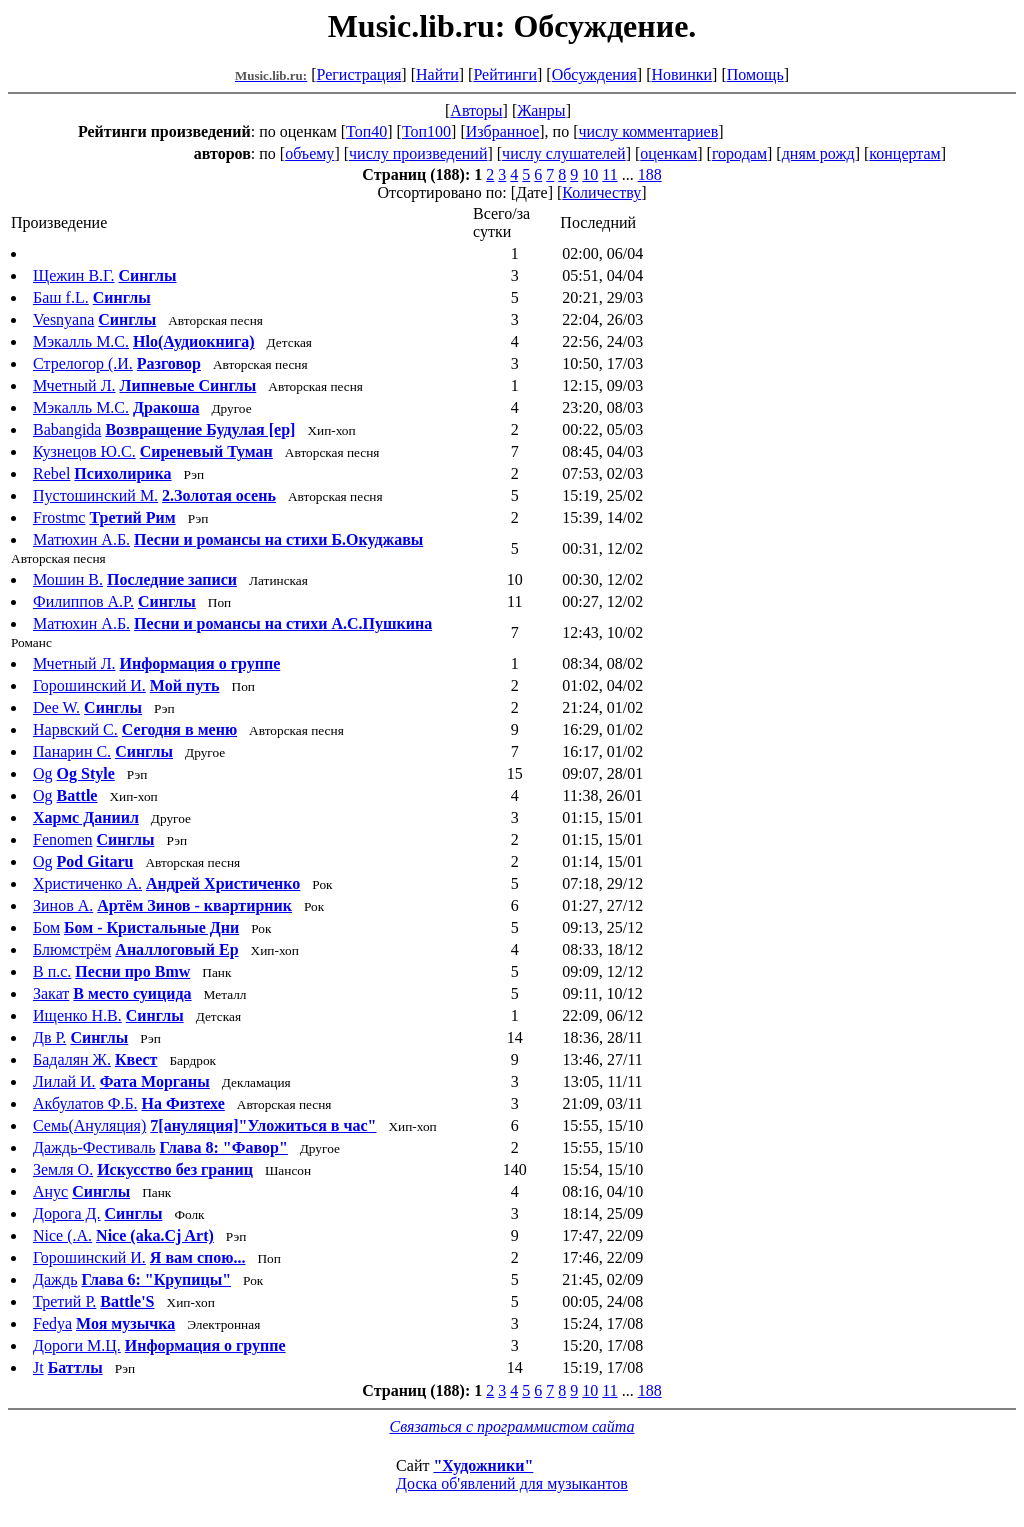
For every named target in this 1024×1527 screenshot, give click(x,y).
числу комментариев (648, 131)
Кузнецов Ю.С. (84, 451)
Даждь (55, 1279)
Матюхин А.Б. (81, 539)
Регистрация (359, 74)
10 (590, 174)
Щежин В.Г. (74, 275)
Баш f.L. (61, 297)
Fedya (52, 1323)
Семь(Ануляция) (89, 1125)
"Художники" (483, 1465)
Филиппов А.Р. (83, 601)
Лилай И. (64, 1081)
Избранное (503, 131)
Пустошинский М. (95, 495)
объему (309, 153)
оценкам (668, 153)
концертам (904, 153)
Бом (46, 927)
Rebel (51, 473)
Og (43, 773)
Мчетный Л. (74, 385)
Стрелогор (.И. (83, 363)
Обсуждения (594, 74)
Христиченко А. (87, 883)
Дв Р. (49, 1037)
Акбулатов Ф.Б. (85, 1103)
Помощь (755, 74)
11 (609, 174)
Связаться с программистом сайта (512, 1426)
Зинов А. (63, 905)
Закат (51, 993)
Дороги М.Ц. (77, 1345)
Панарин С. (72, 751)
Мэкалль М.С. (81, 341)
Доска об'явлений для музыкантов (512, 1483)
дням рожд (818, 153)
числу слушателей (564, 153)
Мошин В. (68, 579)
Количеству (601, 192)
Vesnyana (63, 319)
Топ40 (366, 131)
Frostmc (59, 517)
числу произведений (418, 153)
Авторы (476, 110)
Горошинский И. (89, 685)
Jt (38, 1367)
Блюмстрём (72, 949)
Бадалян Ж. (72, 1059)
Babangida (67, 429)
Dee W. (56, 707)
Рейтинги (505, 74)
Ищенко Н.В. (77, 1015)
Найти (437, 74)
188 (650, 174)
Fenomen (63, 839)
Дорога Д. (67, 1213)
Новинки (681, 74)
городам (739, 153)
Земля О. (63, 1169)
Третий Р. (64, 1301)
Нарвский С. (75, 729)
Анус (50, 1191)
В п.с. (52, 971)
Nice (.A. (62, 1235)
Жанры (541, 110)
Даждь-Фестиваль (94, 1147)
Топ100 (426, 131)
